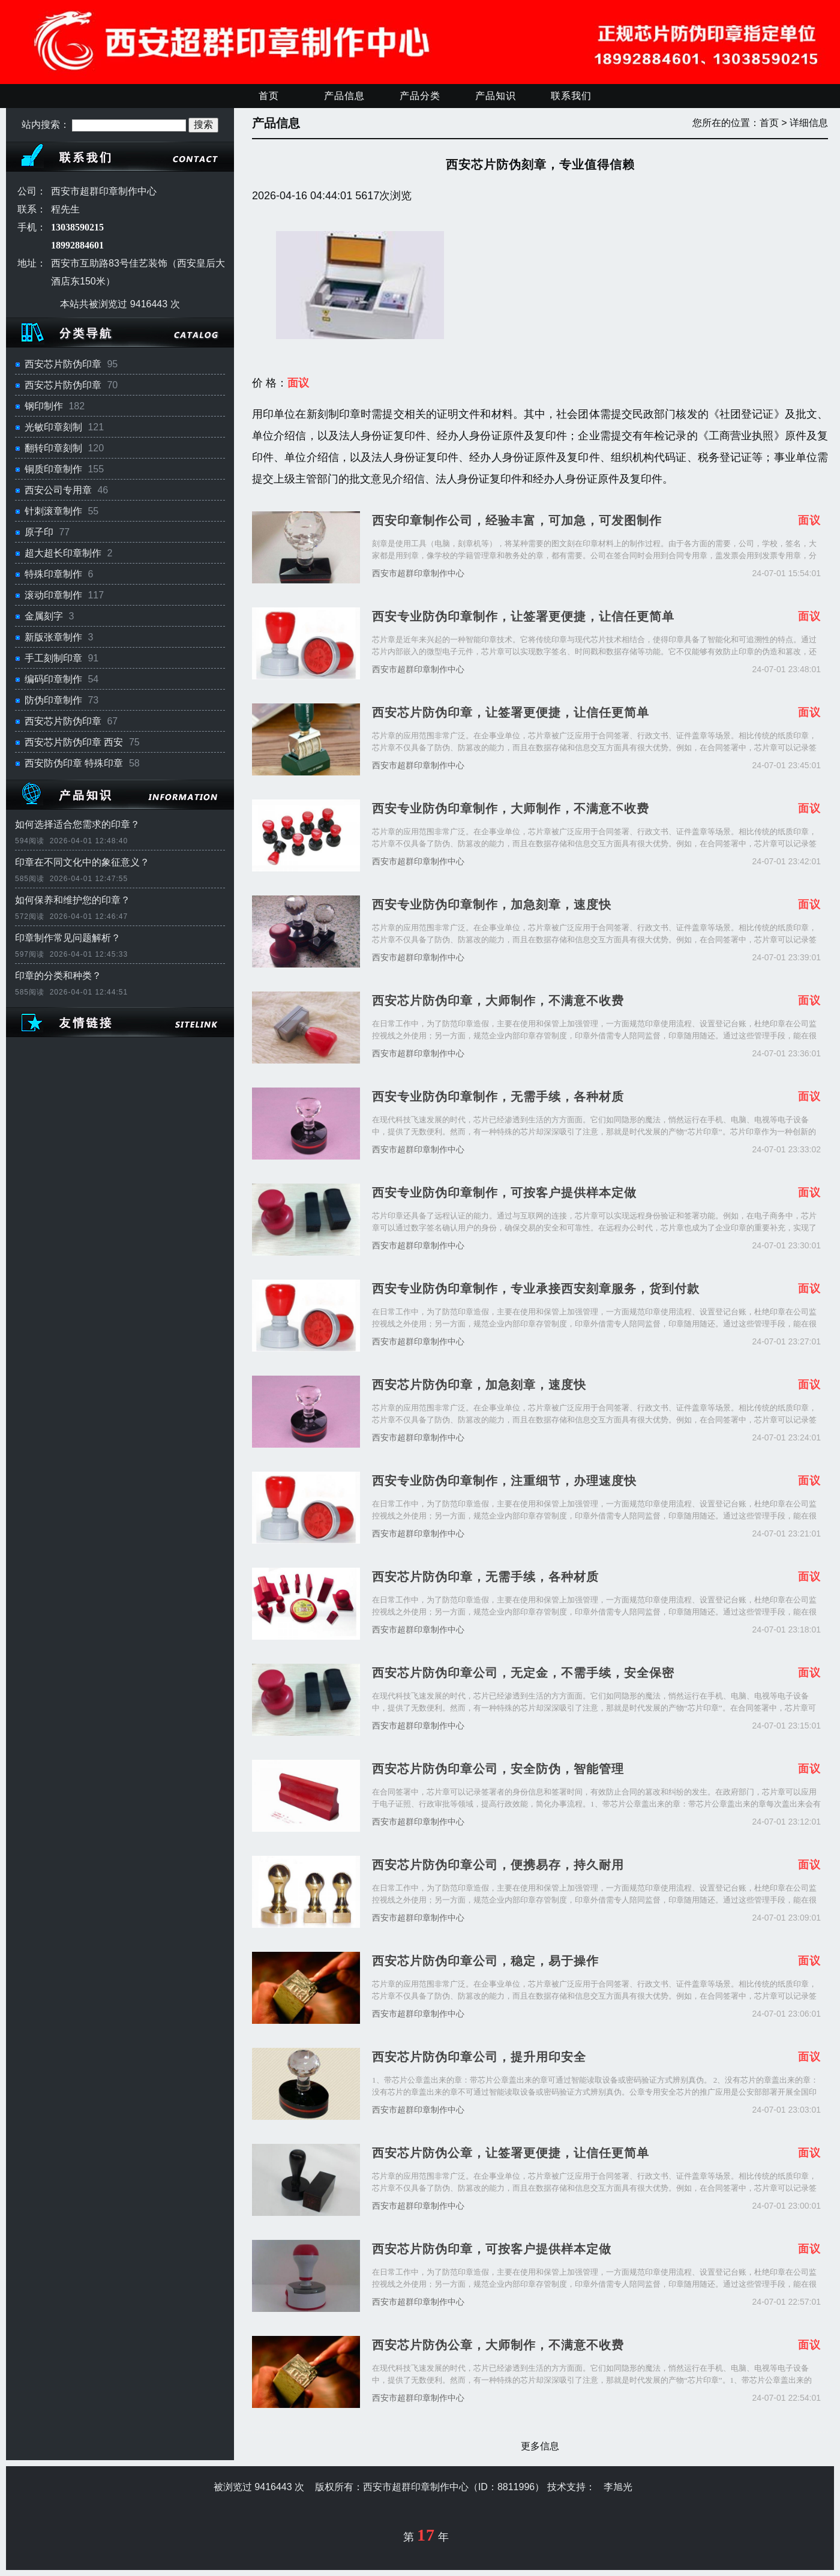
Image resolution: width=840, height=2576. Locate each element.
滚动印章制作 (53, 595)
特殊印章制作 (53, 574)
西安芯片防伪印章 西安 (74, 742)
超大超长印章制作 (63, 553)
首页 (269, 96)
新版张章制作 (53, 637)
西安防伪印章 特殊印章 (74, 763)
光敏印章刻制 (53, 427)
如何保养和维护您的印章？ (72, 900)
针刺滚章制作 (53, 511)
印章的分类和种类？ (58, 976)
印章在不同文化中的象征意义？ (82, 862)
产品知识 (495, 96)
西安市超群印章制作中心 (418, 573)
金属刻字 (44, 616)
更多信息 (540, 2446)
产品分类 (420, 96)
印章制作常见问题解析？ (68, 938)
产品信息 (344, 96)
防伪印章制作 (53, 700)
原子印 (39, 532)
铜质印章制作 (53, 469)
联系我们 (571, 96)
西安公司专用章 (58, 490)
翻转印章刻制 (53, 448)
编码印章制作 (53, 679)
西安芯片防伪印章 (63, 364)
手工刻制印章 (53, 658)
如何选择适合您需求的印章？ (77, 824)
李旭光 (618, 2487)
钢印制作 (44, 406)
